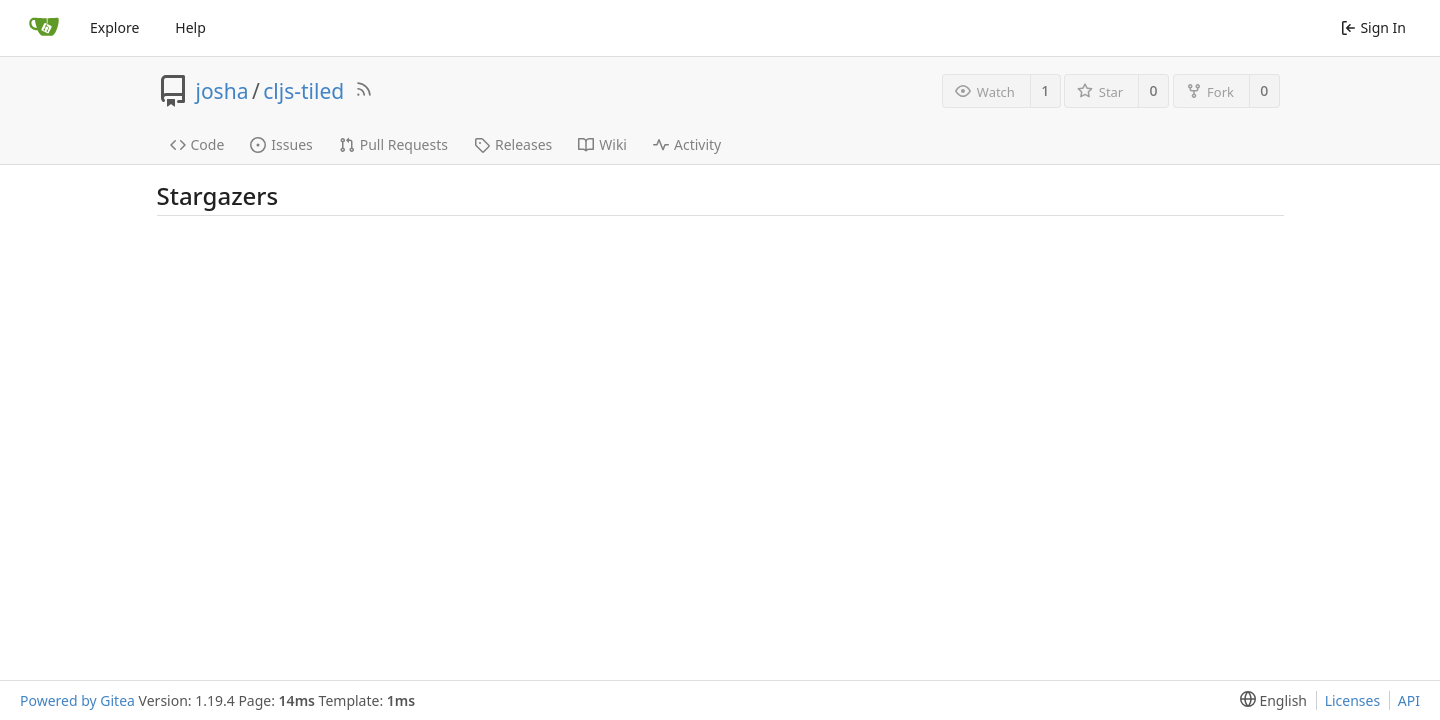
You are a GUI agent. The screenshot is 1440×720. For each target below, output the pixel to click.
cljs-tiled (303, 91)
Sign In (1373, 27)
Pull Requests (393, 144)
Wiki (602, 144)
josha (222, 91)
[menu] (1269, 700)
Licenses (1353, 700)
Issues (281, 144)
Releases (513, 144)
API (1409, 700)
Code (197, 144)
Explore (114, 27)
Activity (687, 144)
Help (190, 27)
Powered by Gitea (77, 700)
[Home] (44, 28)
